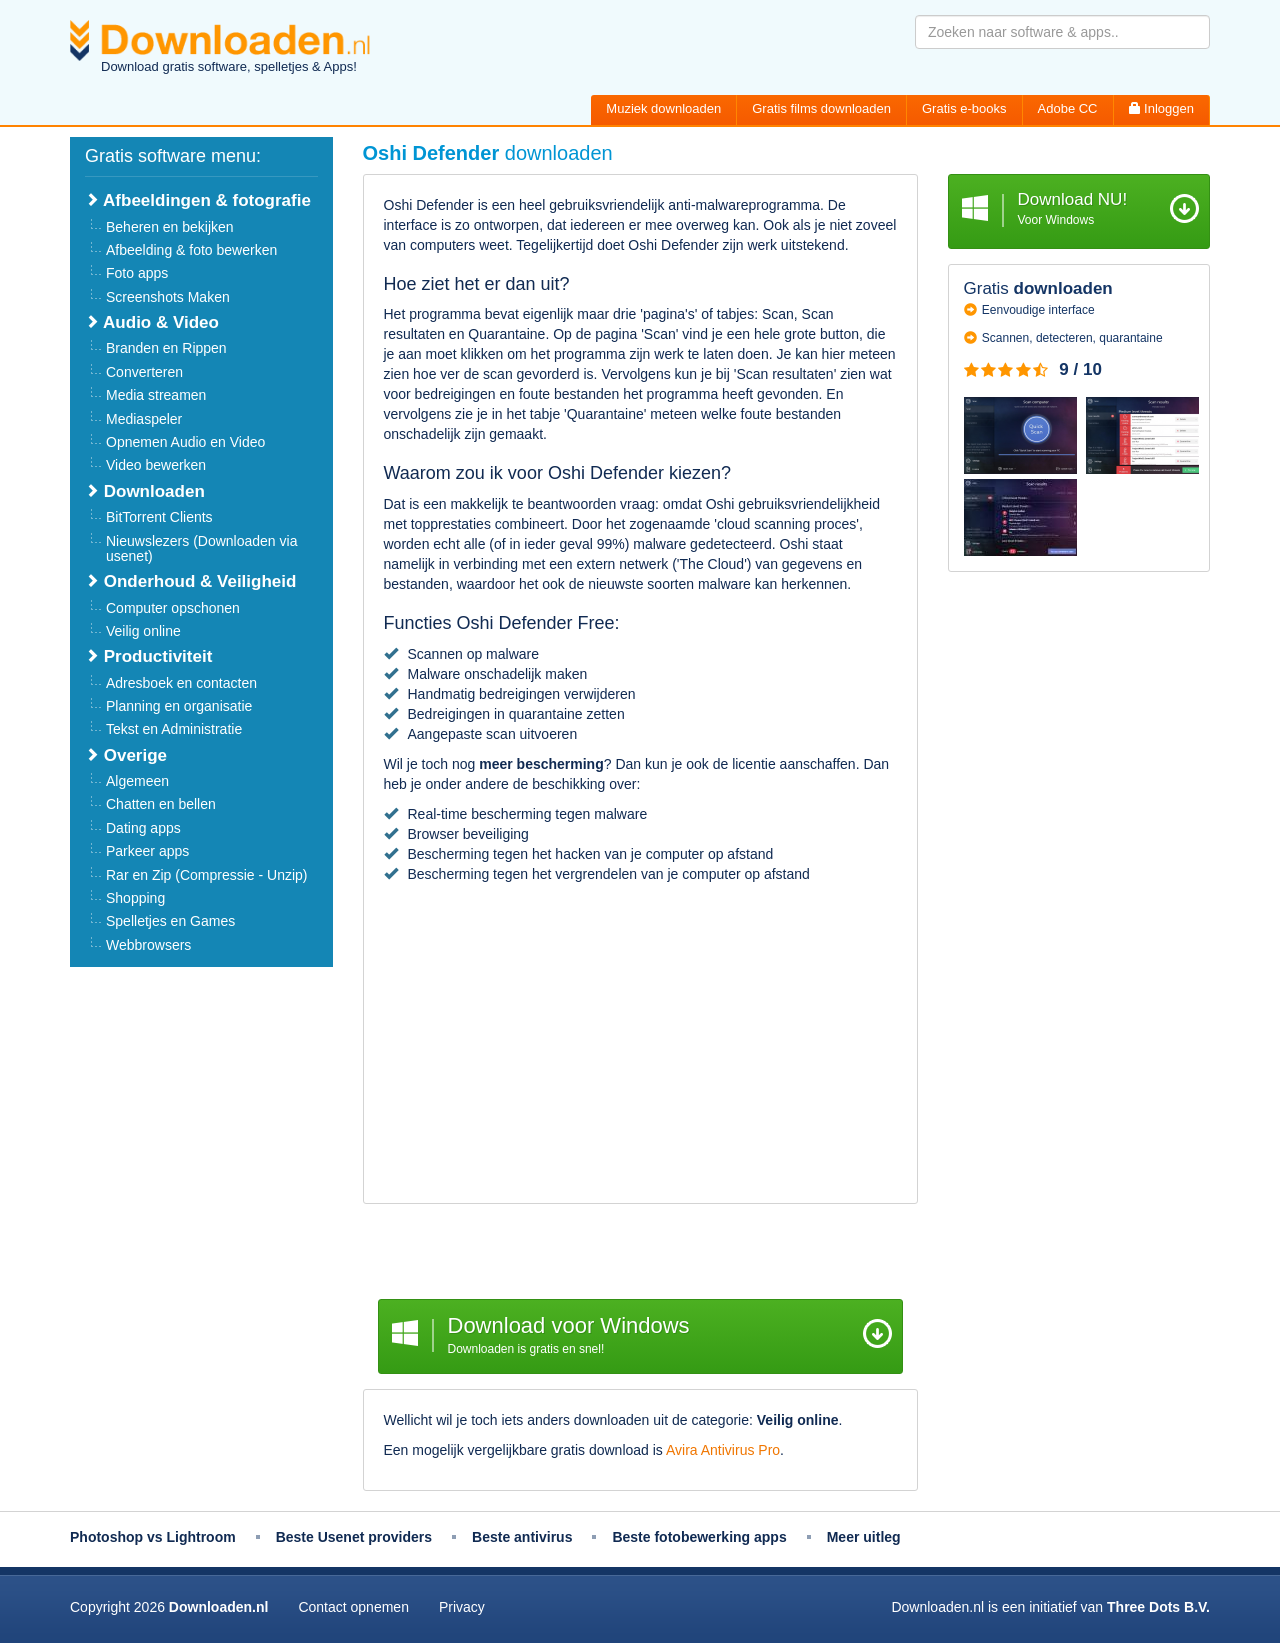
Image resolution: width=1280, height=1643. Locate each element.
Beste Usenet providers (354, 1537)
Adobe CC (1068, 108)
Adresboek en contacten (181, 683)
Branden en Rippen (166, 348)
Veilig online (143, 631)
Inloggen (1162, 108)
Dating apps (143, 828)
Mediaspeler (144, 419)
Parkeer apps (147, 851)
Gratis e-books (964, 108)
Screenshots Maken (168, 297)
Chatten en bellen (161, 804)
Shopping (135, 898)
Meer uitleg (864, 1537)
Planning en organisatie (179, 706)
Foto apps (137, 273)
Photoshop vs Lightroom (153, 1537)
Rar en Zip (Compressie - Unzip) (207, 875)
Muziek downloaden (663, 108)
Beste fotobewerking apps (699, 1537)
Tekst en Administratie (174, 729)
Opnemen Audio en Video (185, 442)
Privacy (462, 1607)
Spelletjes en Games (170, 921)
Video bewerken (156, 465)
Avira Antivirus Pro (723, 1450)
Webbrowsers (148, 945)
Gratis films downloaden (821, 108)
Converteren (144, 372)
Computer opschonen (173, 608)
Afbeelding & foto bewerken (191, 250)
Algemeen (137, 781)
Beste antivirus (522, 1537)
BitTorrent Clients (159, 517)
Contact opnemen (353, 1607)
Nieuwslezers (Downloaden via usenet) (201, 548)
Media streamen (156, 395)
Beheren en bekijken (170, 227)
